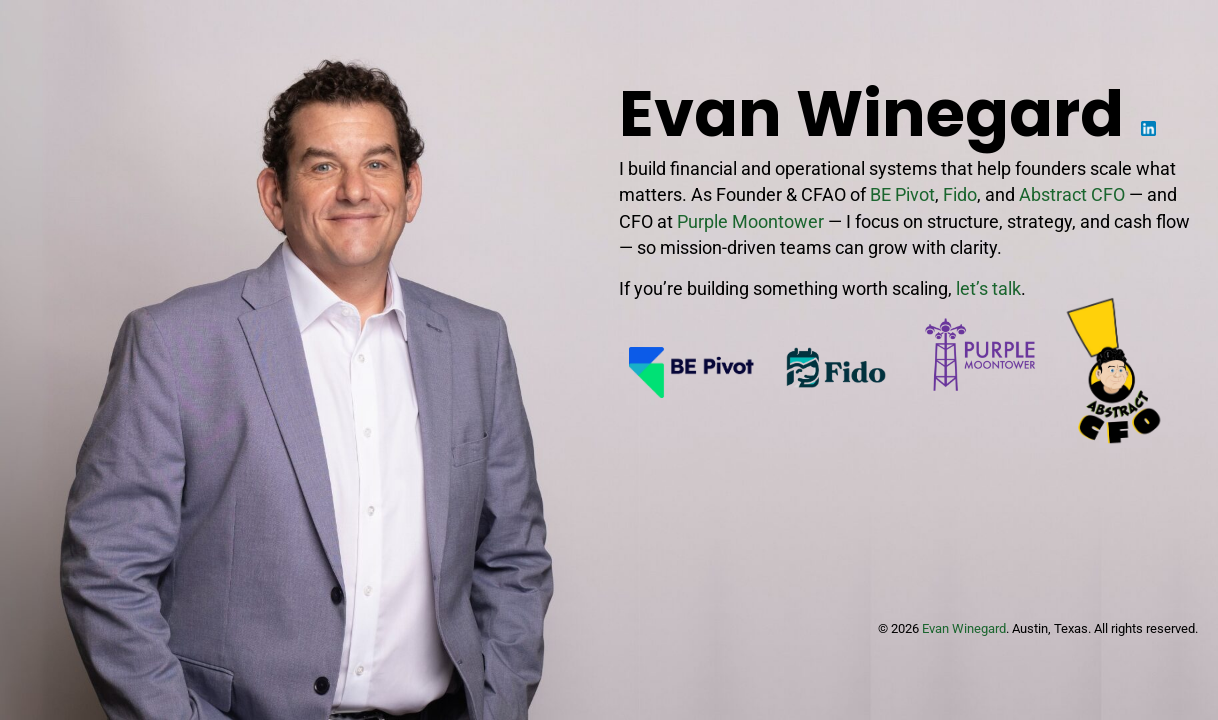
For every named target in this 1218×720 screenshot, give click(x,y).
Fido (960, 195)
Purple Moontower (750, 222)
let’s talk (988, 289)
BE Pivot (902, 195)
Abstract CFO (1072, 195)
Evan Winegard (964, 628)
